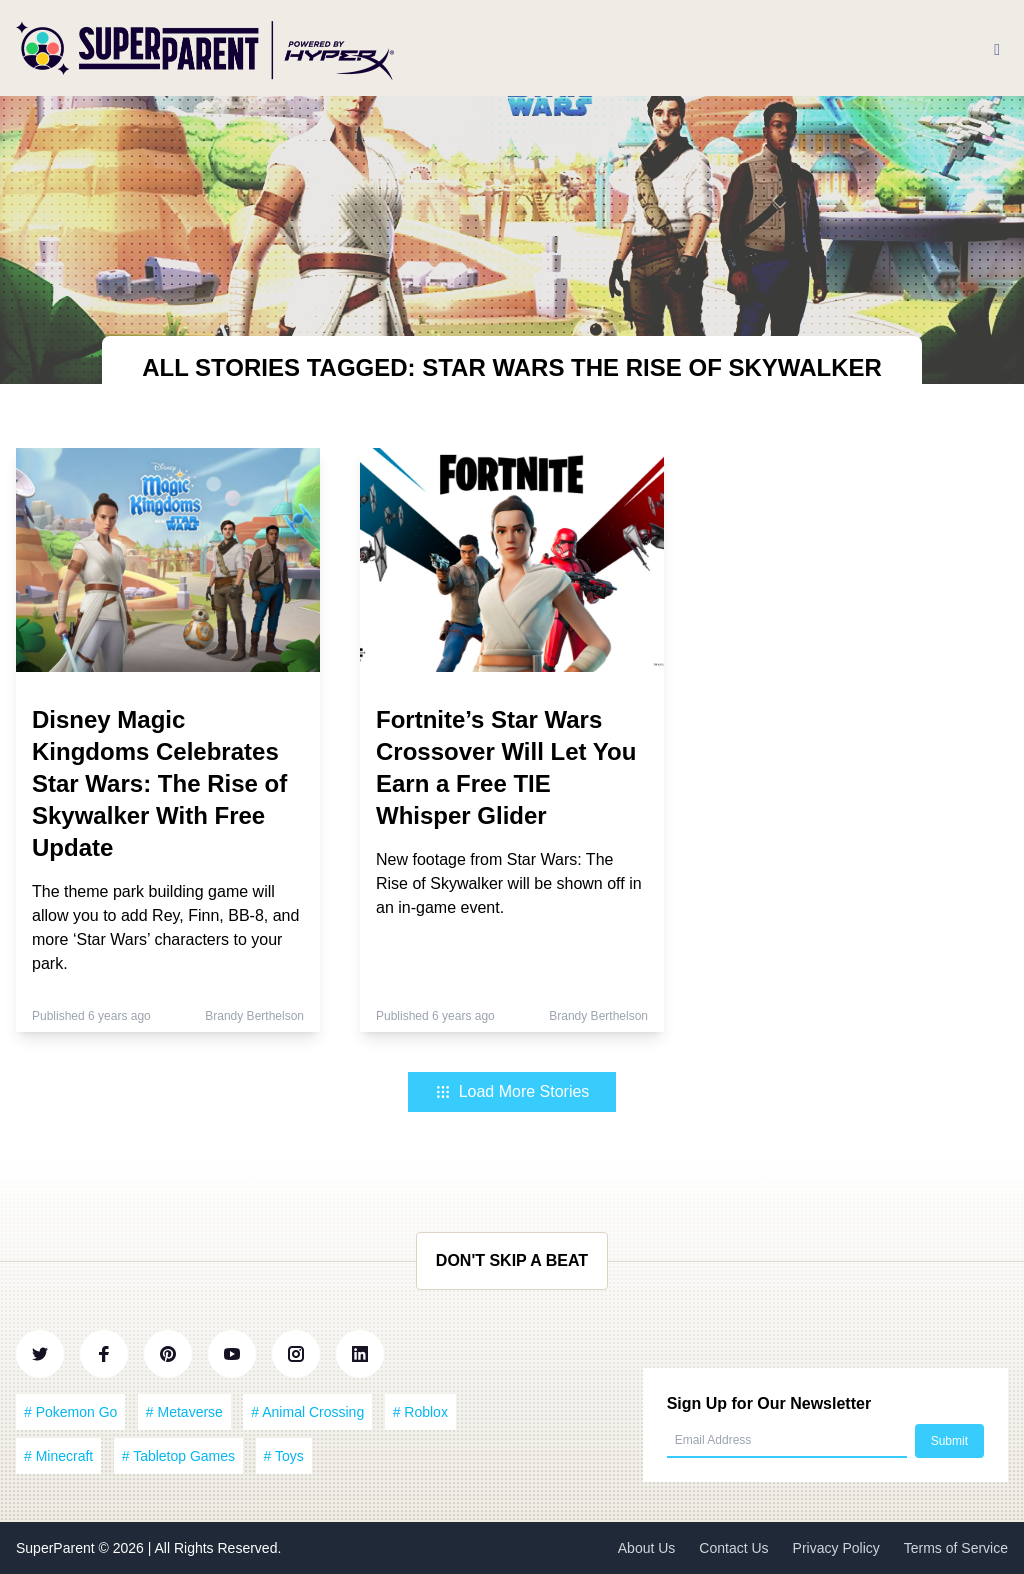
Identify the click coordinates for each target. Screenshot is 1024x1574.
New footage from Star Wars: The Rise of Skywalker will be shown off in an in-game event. (509, 883)
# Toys (284, 1456)
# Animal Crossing (307, 1412)
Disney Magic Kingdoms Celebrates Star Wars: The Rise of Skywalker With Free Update (159, 783)
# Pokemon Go (70, 1412)
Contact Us (733, 1548)
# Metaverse (184, 1412)
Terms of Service (956, 1548)
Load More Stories (512, 1091)
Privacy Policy (836, 1548)
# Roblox (420, 1412)
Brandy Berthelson (254, 1016)
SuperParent (57, 1548)
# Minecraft (58, 1456)
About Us (647, 1548)
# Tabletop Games (178, 1456)
